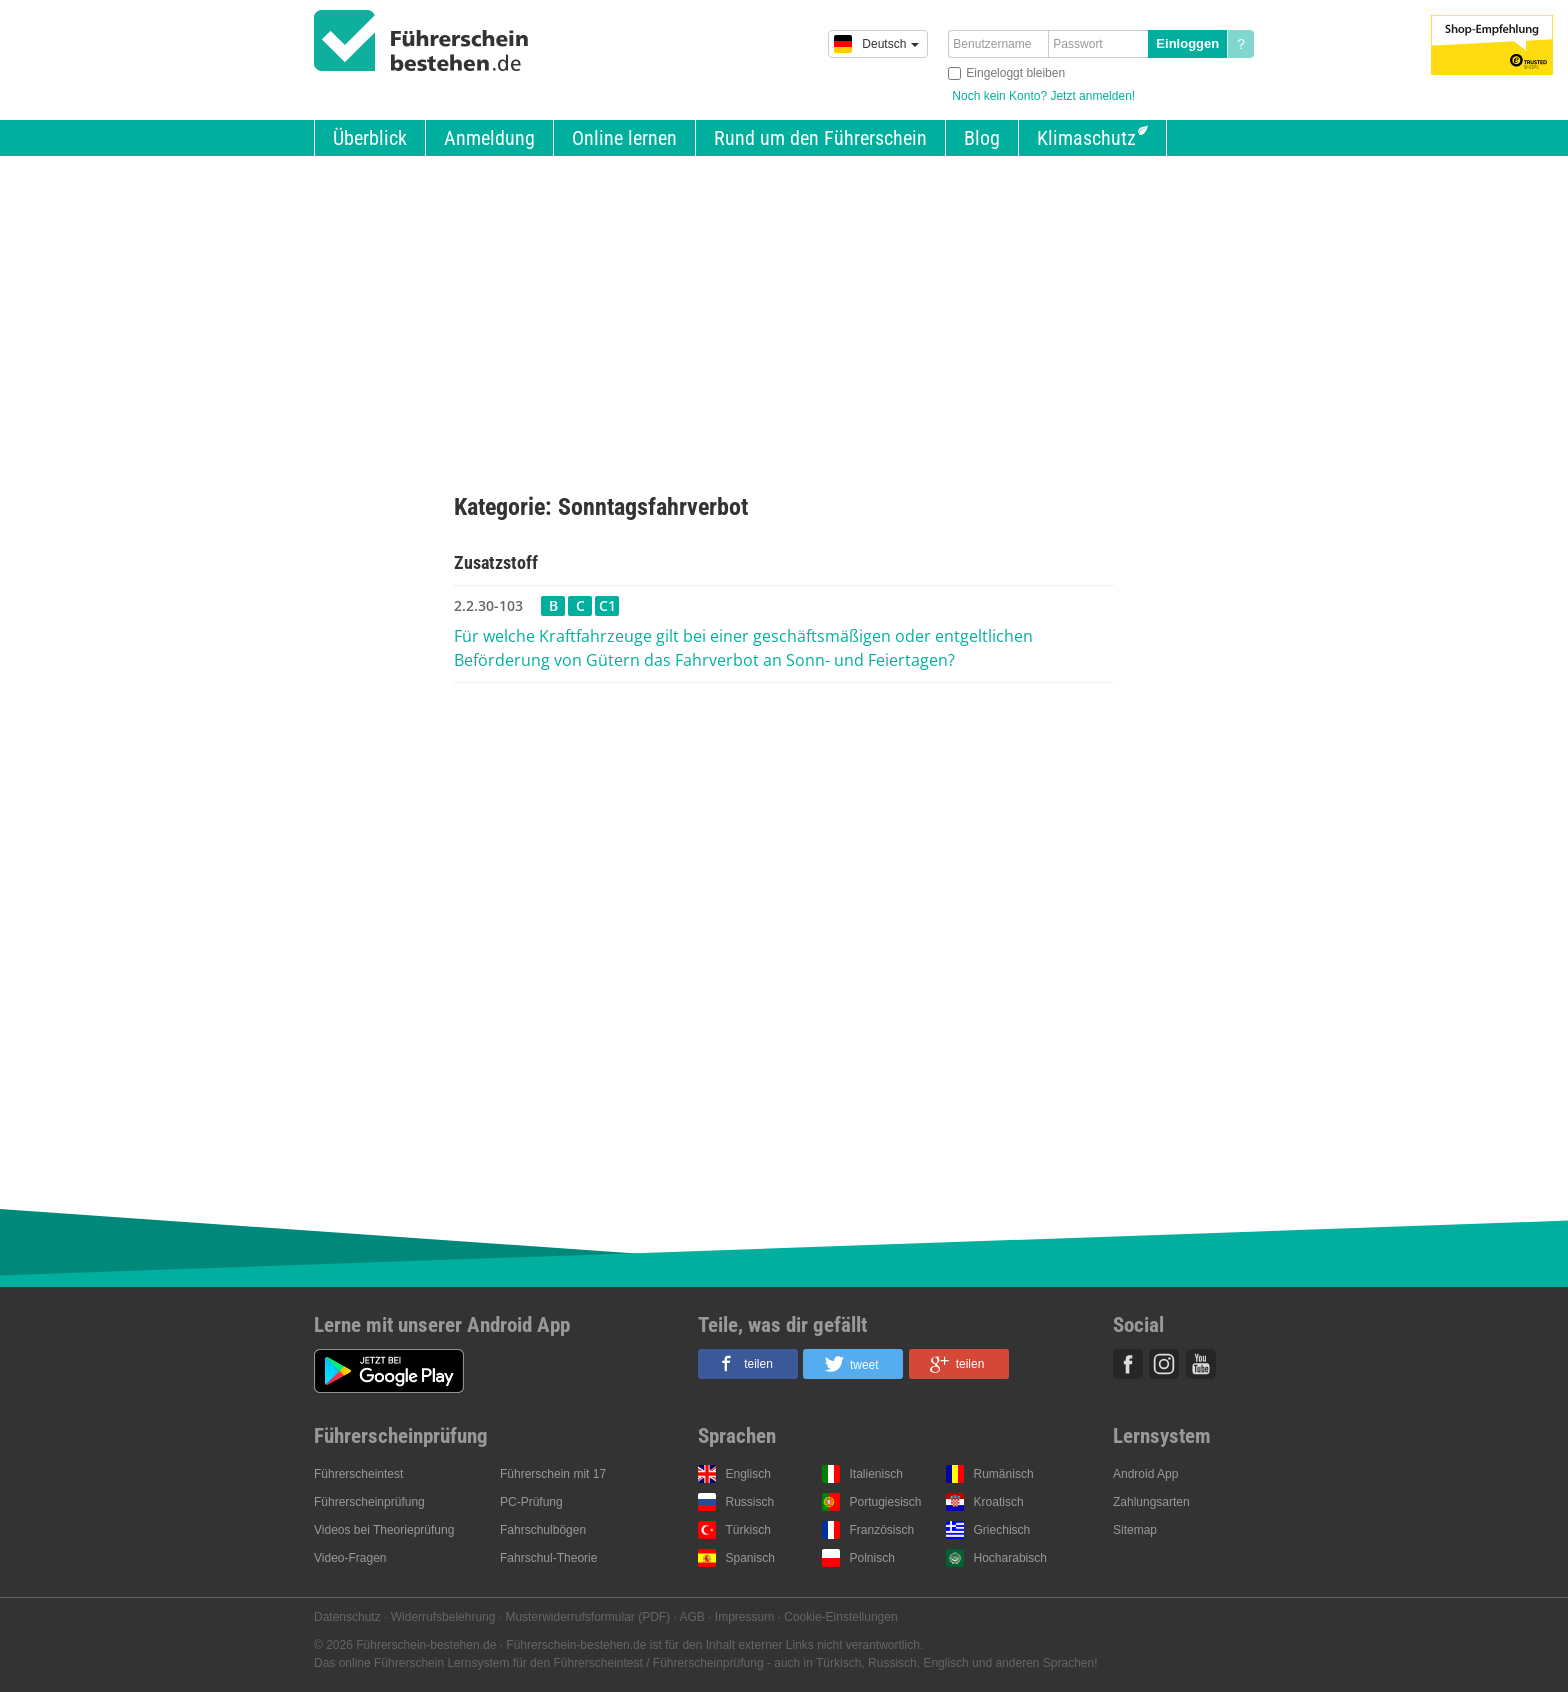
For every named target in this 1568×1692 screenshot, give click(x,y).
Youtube (1201, 1364)
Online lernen (624, 138)
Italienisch (876, 1474)
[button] (748, 1364)
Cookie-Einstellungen (840, 1617)
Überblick (370, 138)
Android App (1145, 1474)
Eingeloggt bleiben (1015, 73)
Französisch (882, 1530)
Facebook (1128, 1364)
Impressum (744, 1617)
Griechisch (1002, 1530)
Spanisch (750, 1558)
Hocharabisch (1010, 1558)
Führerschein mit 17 (553, 1474)
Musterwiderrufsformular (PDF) (587, 1617)
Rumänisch (1004, 1474)
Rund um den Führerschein (820, 138)
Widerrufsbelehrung (443, 1617)
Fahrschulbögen (543, 1530)
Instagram (1164, 1364)
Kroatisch (999, 1502)
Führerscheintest (358, 1474)
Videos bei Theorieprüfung (384, 1530)
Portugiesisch (886, 1502)
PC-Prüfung (531, 1502)
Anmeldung (489, 138)
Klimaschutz (1086, 138)
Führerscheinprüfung (369, 1502)
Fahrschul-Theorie (548, 1558)
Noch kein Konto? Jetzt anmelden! (1043, 96)
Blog (982, 138)
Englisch (748, 1474)
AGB (692, 1617)
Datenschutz (347, 1617)
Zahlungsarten (1151, 1502)
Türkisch (748, 1530)
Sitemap (1135, 1530)
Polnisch (872, 1558)
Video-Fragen (350, 1558)
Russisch (750, 1502)
